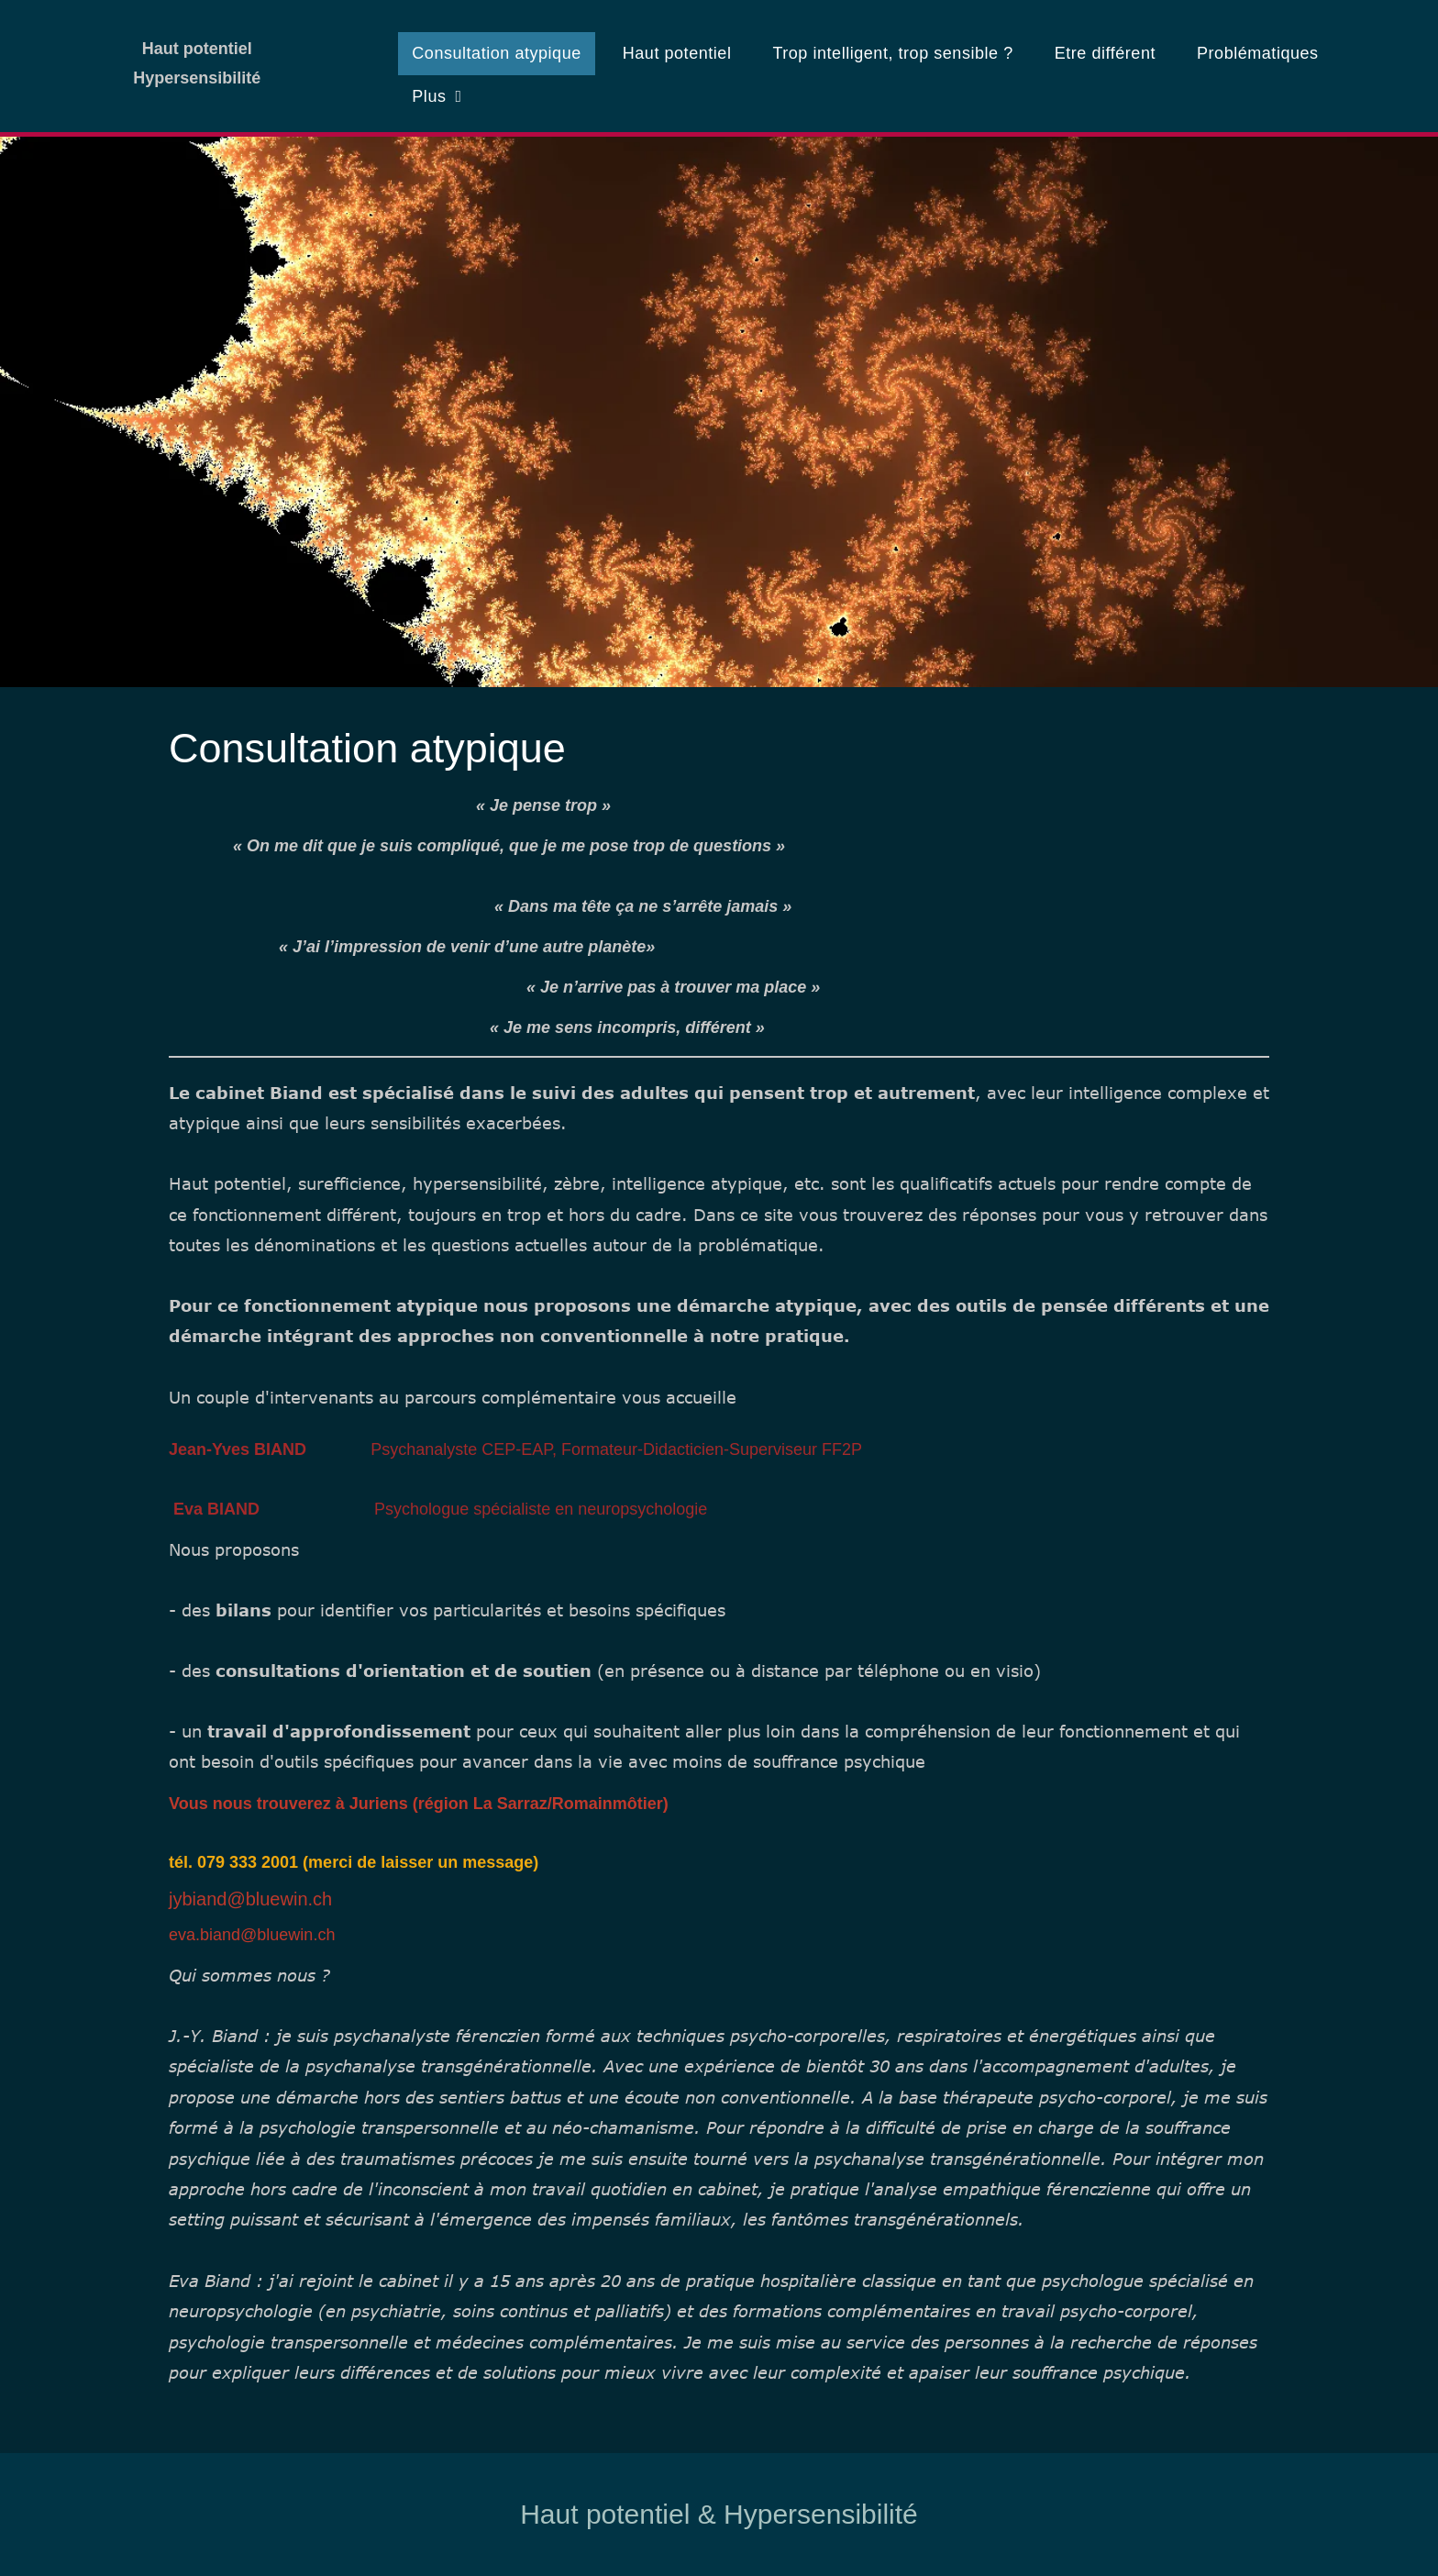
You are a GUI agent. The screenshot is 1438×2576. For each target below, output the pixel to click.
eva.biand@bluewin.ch (252, 1935)
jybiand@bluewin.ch (250, 1899)
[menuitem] (503, 53)
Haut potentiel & (617, 2514)
